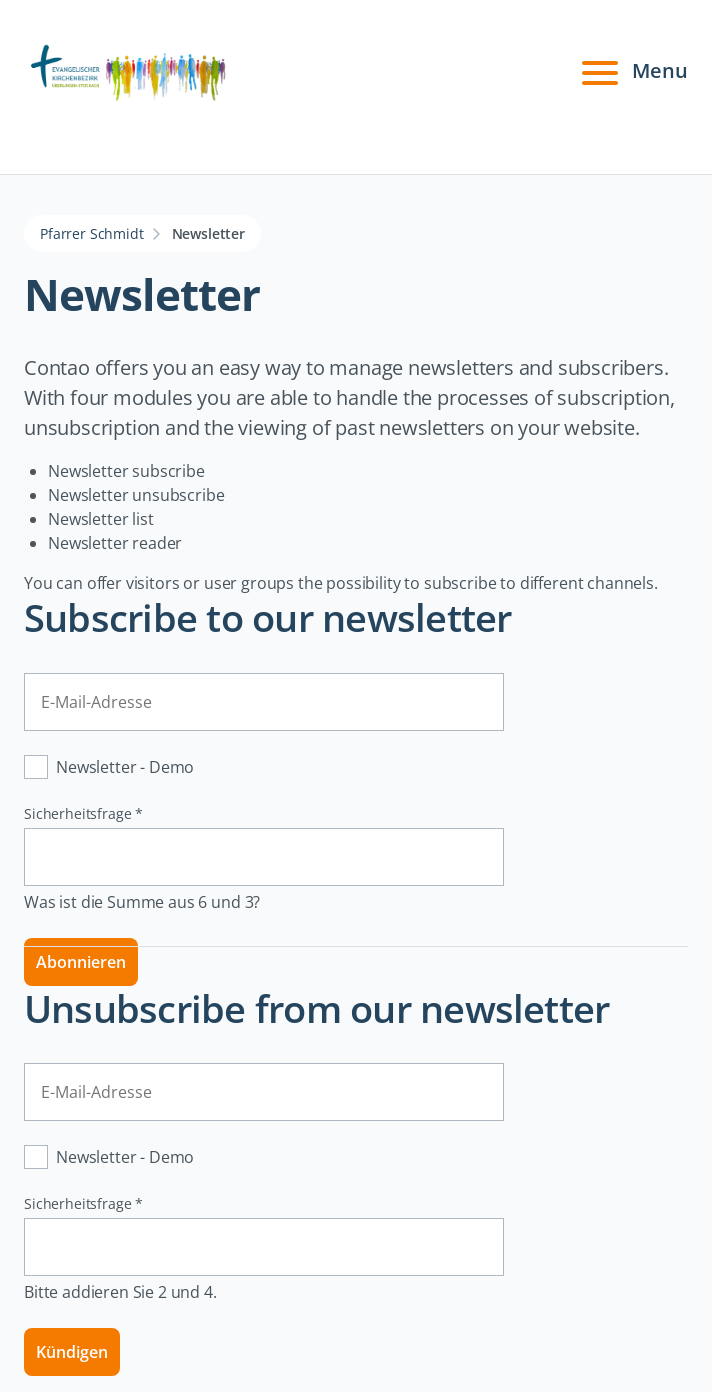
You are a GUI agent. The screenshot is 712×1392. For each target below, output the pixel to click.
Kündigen (72, 1352)
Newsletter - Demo (125, 767)
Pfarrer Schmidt (92, 233)
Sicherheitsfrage (83, 813)
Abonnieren (81, 962)
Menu (632, 71)
